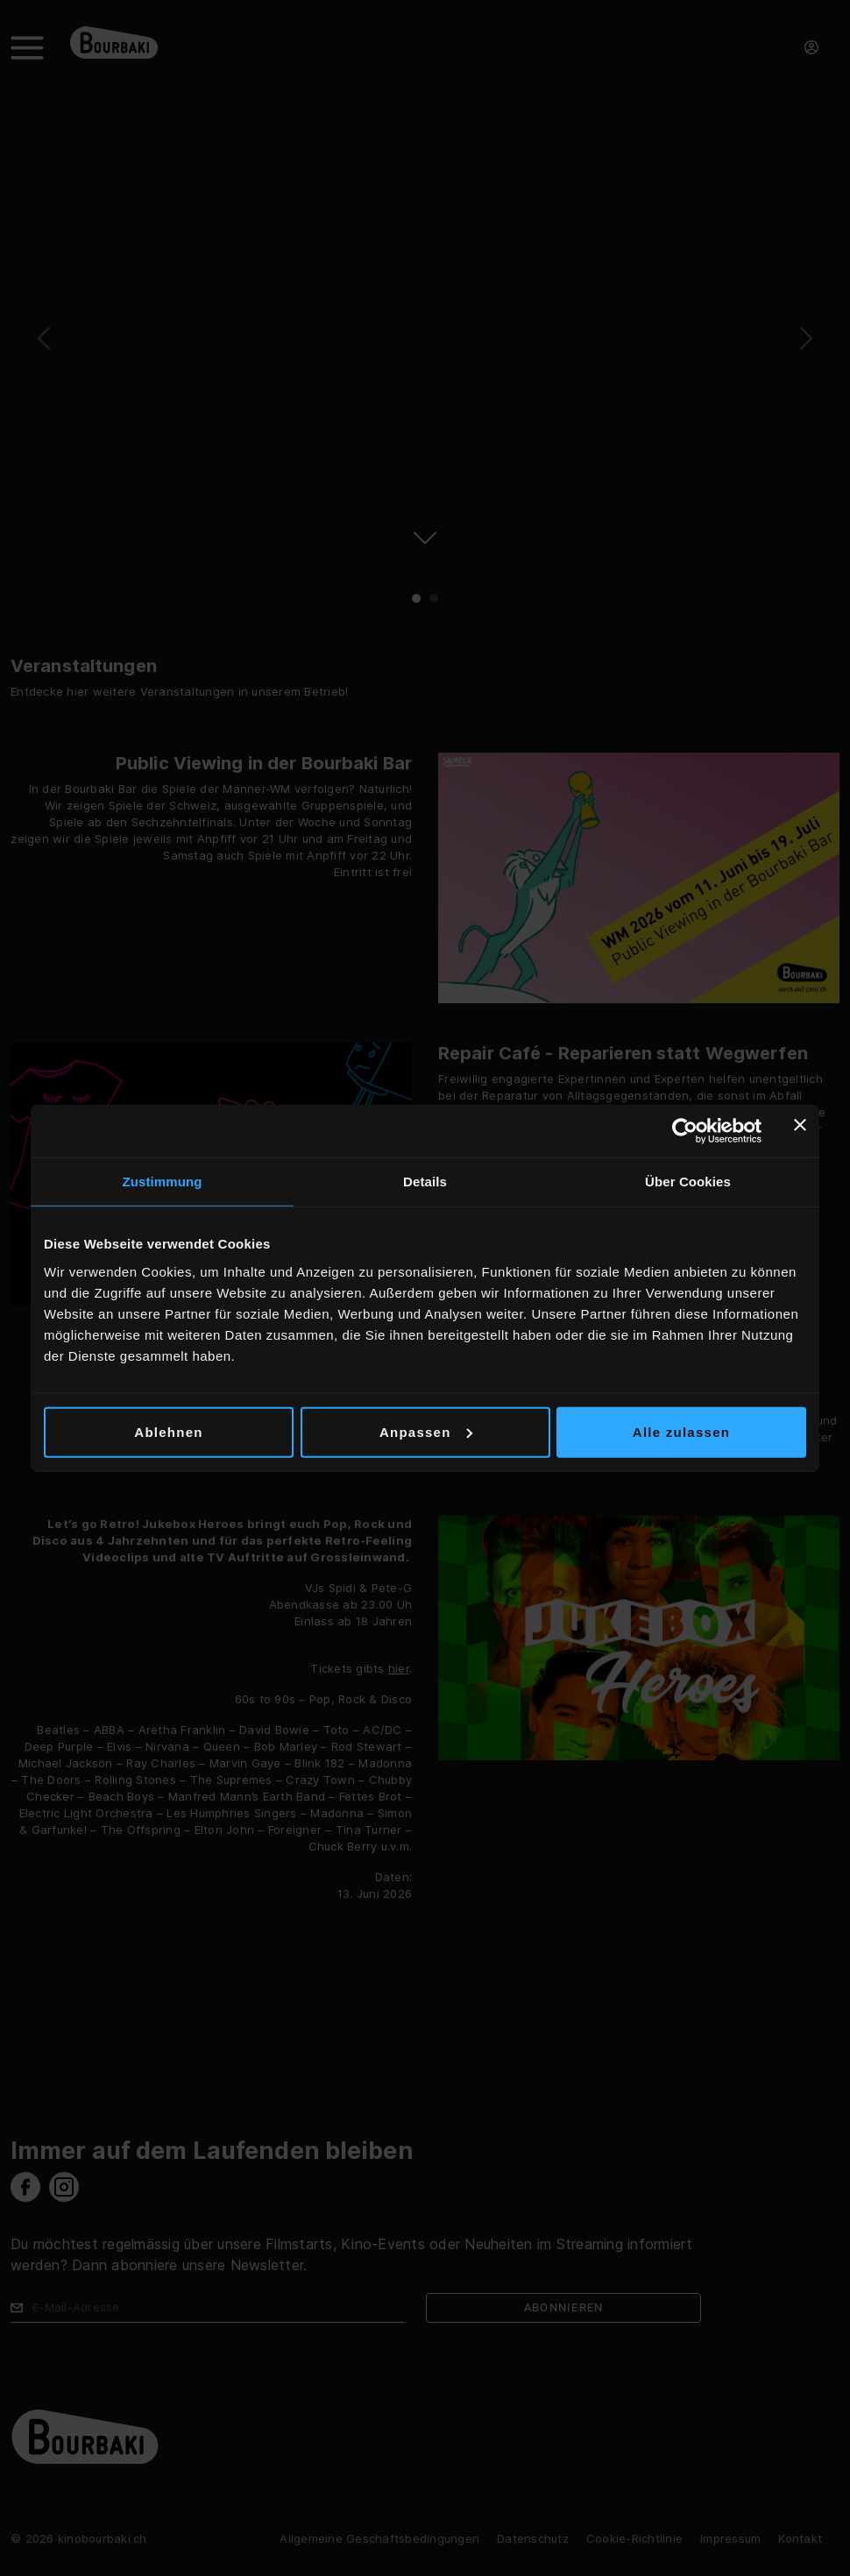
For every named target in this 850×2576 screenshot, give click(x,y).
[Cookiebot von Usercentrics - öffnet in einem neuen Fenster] (684, 1131)
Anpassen (425, 1431)
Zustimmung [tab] (162, 1181)
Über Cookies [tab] (688, 1181)
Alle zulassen (681, 1431)
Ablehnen (168, 1431)
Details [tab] (425, 1181)
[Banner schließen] (800, 1131)
